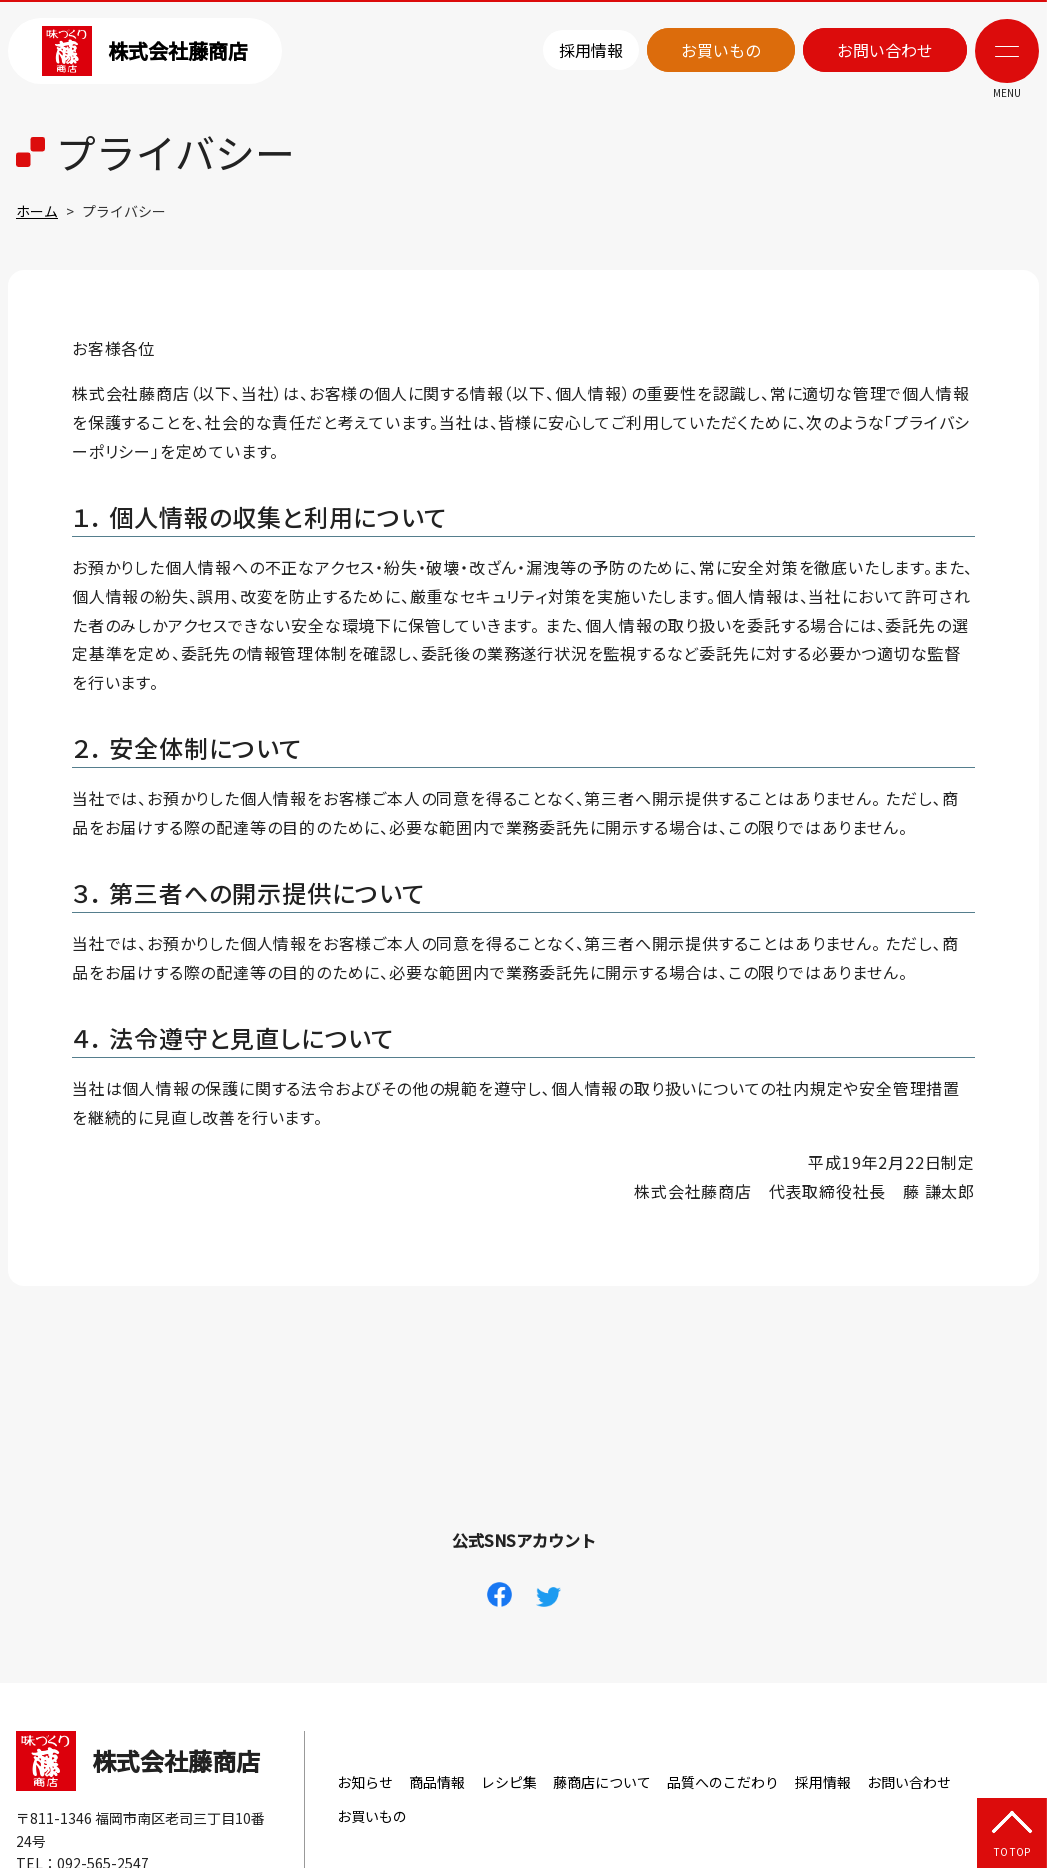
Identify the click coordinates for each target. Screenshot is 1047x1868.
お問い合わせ (885, 50)
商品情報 (437, 1782)
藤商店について (602, 1782)
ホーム (37, 211)
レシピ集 (509, 1782)
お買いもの (721, 50)
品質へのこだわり (723, 1782)
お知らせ (365, 1782)
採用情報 (591, 50)
